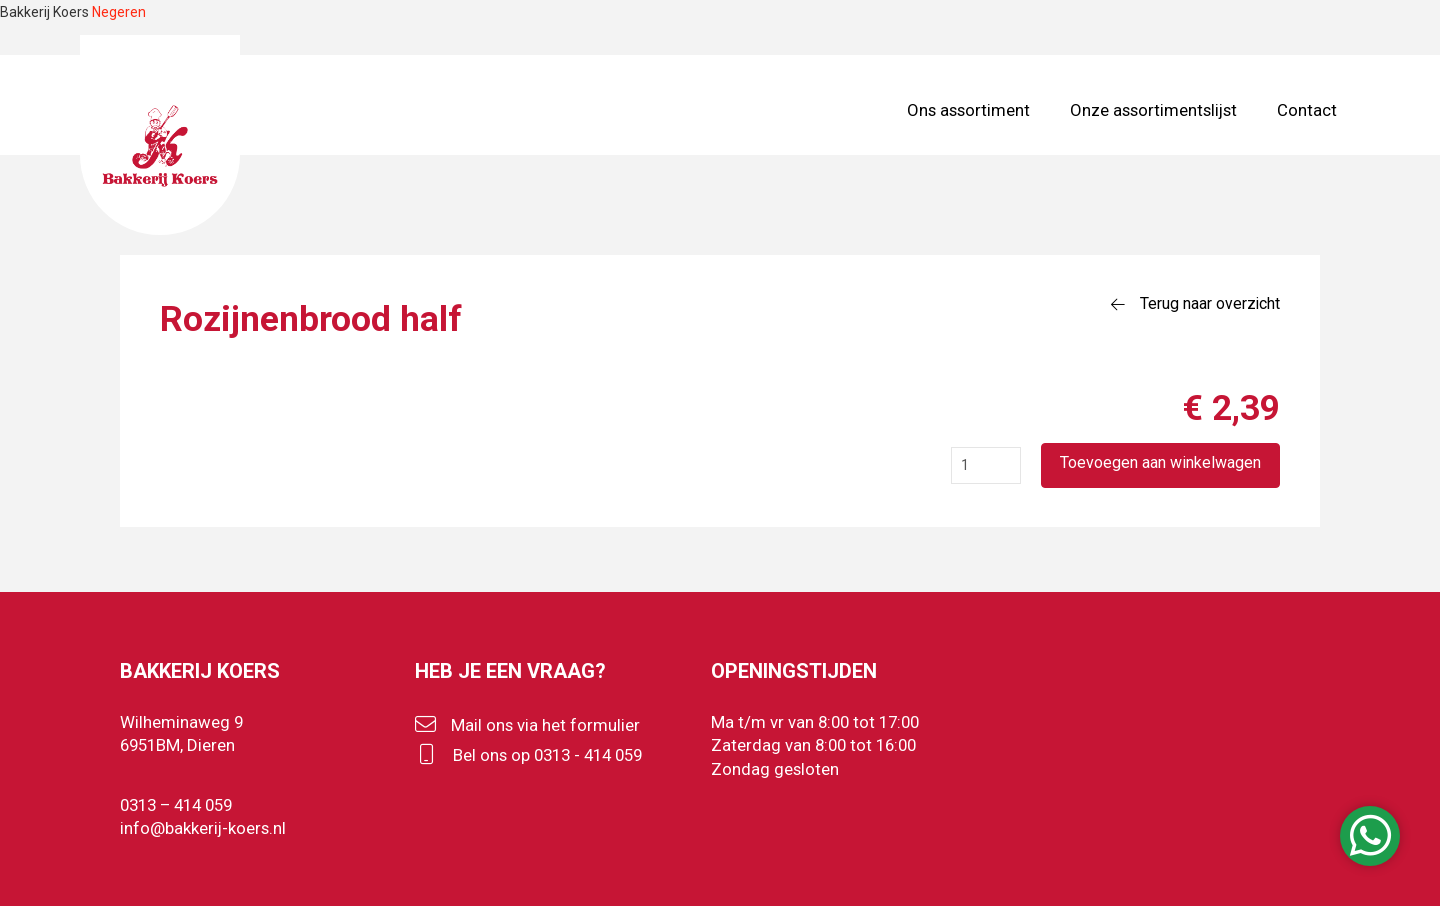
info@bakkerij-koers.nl (203, 828)
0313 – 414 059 (176, 805)
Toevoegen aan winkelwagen (1160, 462)
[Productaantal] (986, 465)
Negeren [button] (119, 12)
